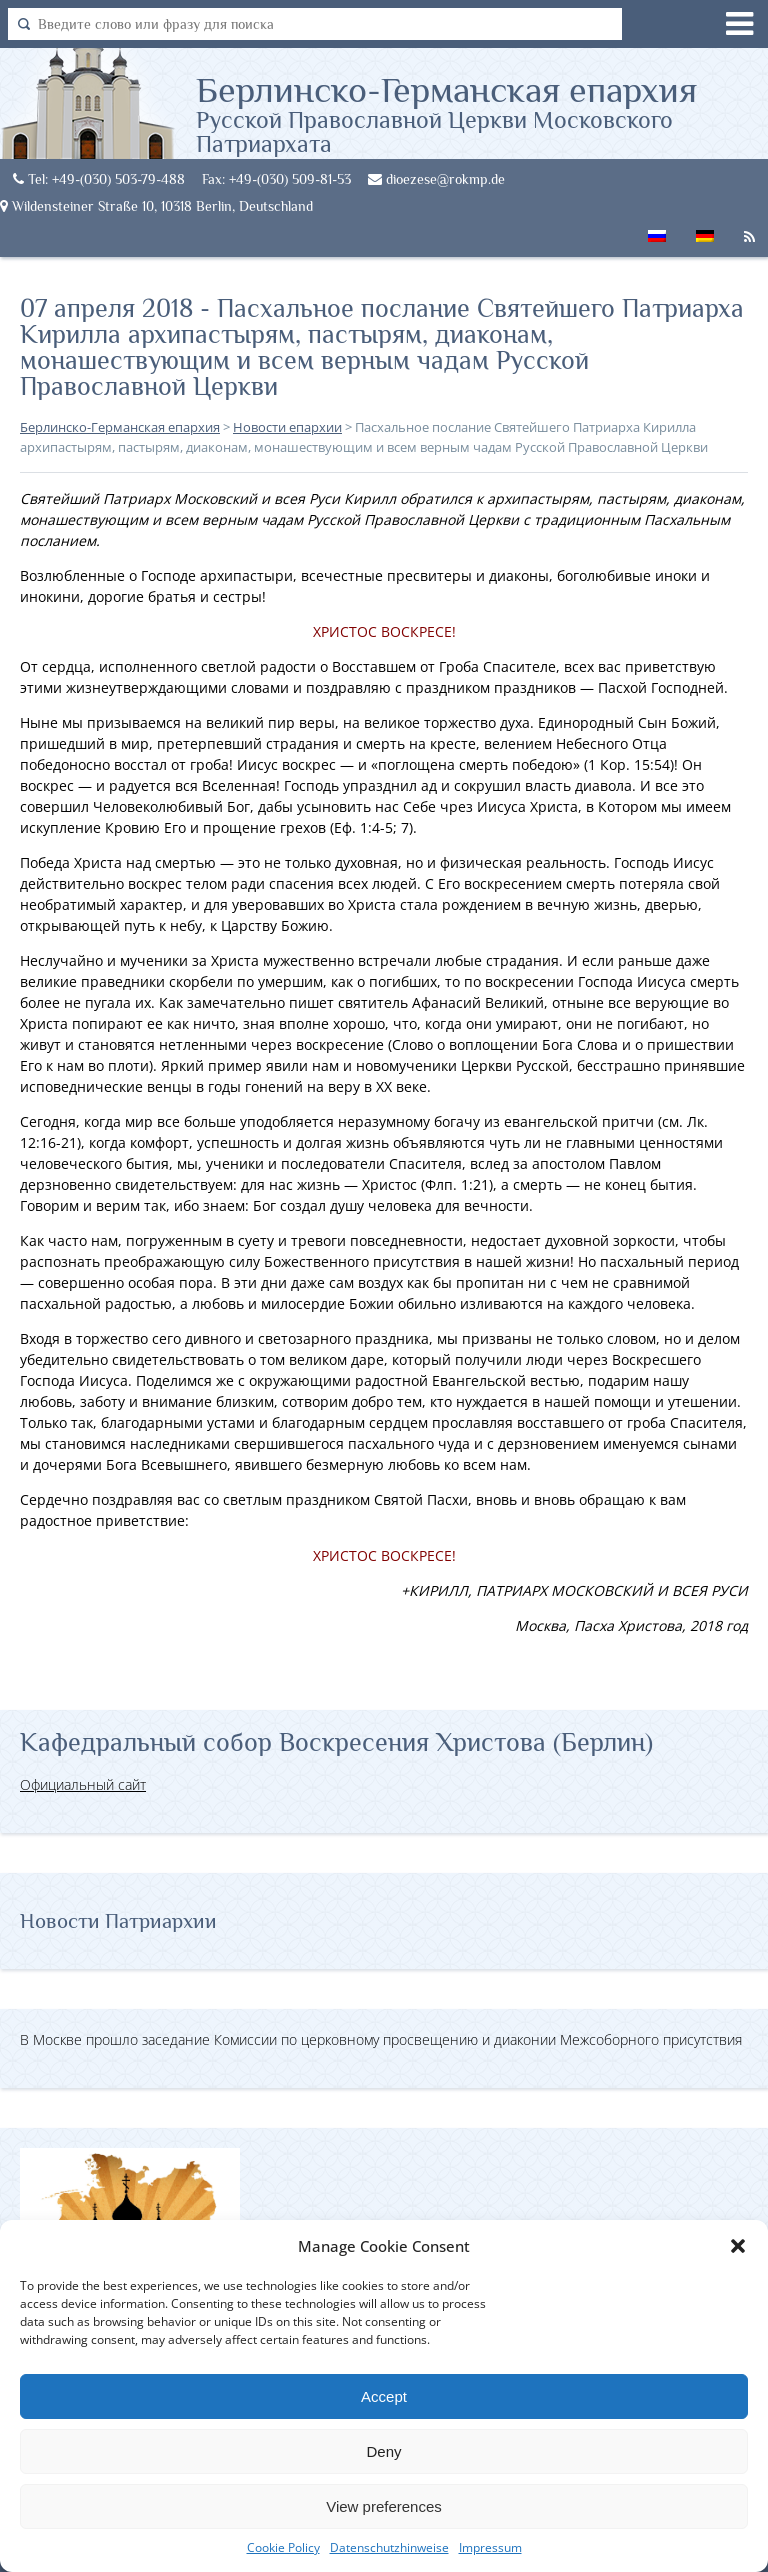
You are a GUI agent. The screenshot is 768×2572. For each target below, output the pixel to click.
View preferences (384, 2506)
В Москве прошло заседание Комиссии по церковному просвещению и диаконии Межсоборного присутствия (381, 2039)
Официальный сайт (83, 1784)
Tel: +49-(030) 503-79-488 (99, 179)
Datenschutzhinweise (389, 2547)
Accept (384, 2396)
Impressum (490, 2547)
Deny (383, 2451)
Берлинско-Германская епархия (482, 113)
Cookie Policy (283, 2547)
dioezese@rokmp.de (436, 179)
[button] (738, 2246)
